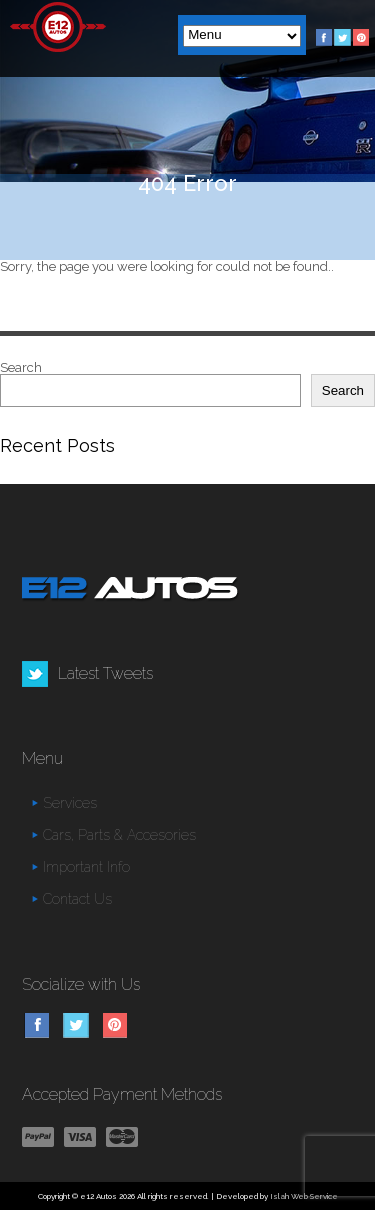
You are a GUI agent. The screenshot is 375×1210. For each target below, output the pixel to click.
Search (21, 367)
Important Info (86, 867)
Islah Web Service (304, 1196)
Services (70, 803)
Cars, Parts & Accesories (119, 835)
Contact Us (77, 899)
